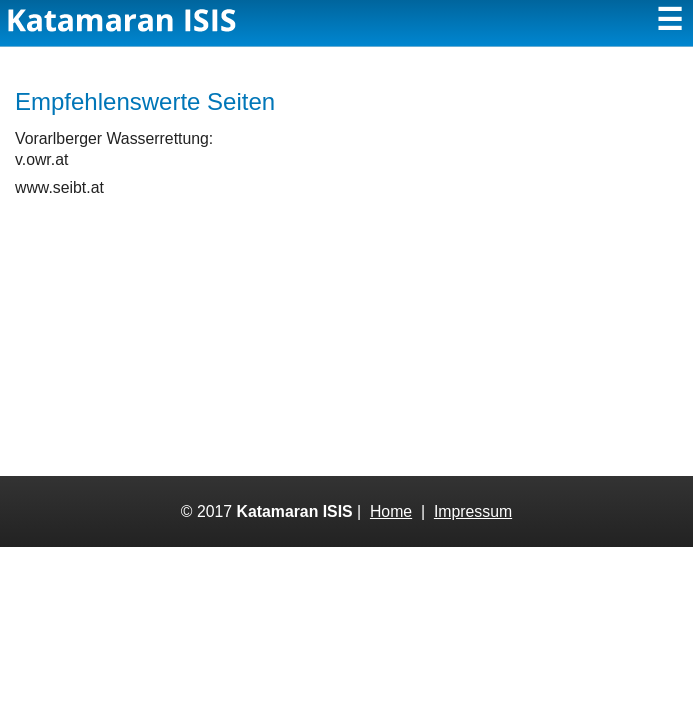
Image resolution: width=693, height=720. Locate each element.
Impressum (473, 511)
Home (391, 511)
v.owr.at (41, 159)
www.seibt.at (59, 187)
